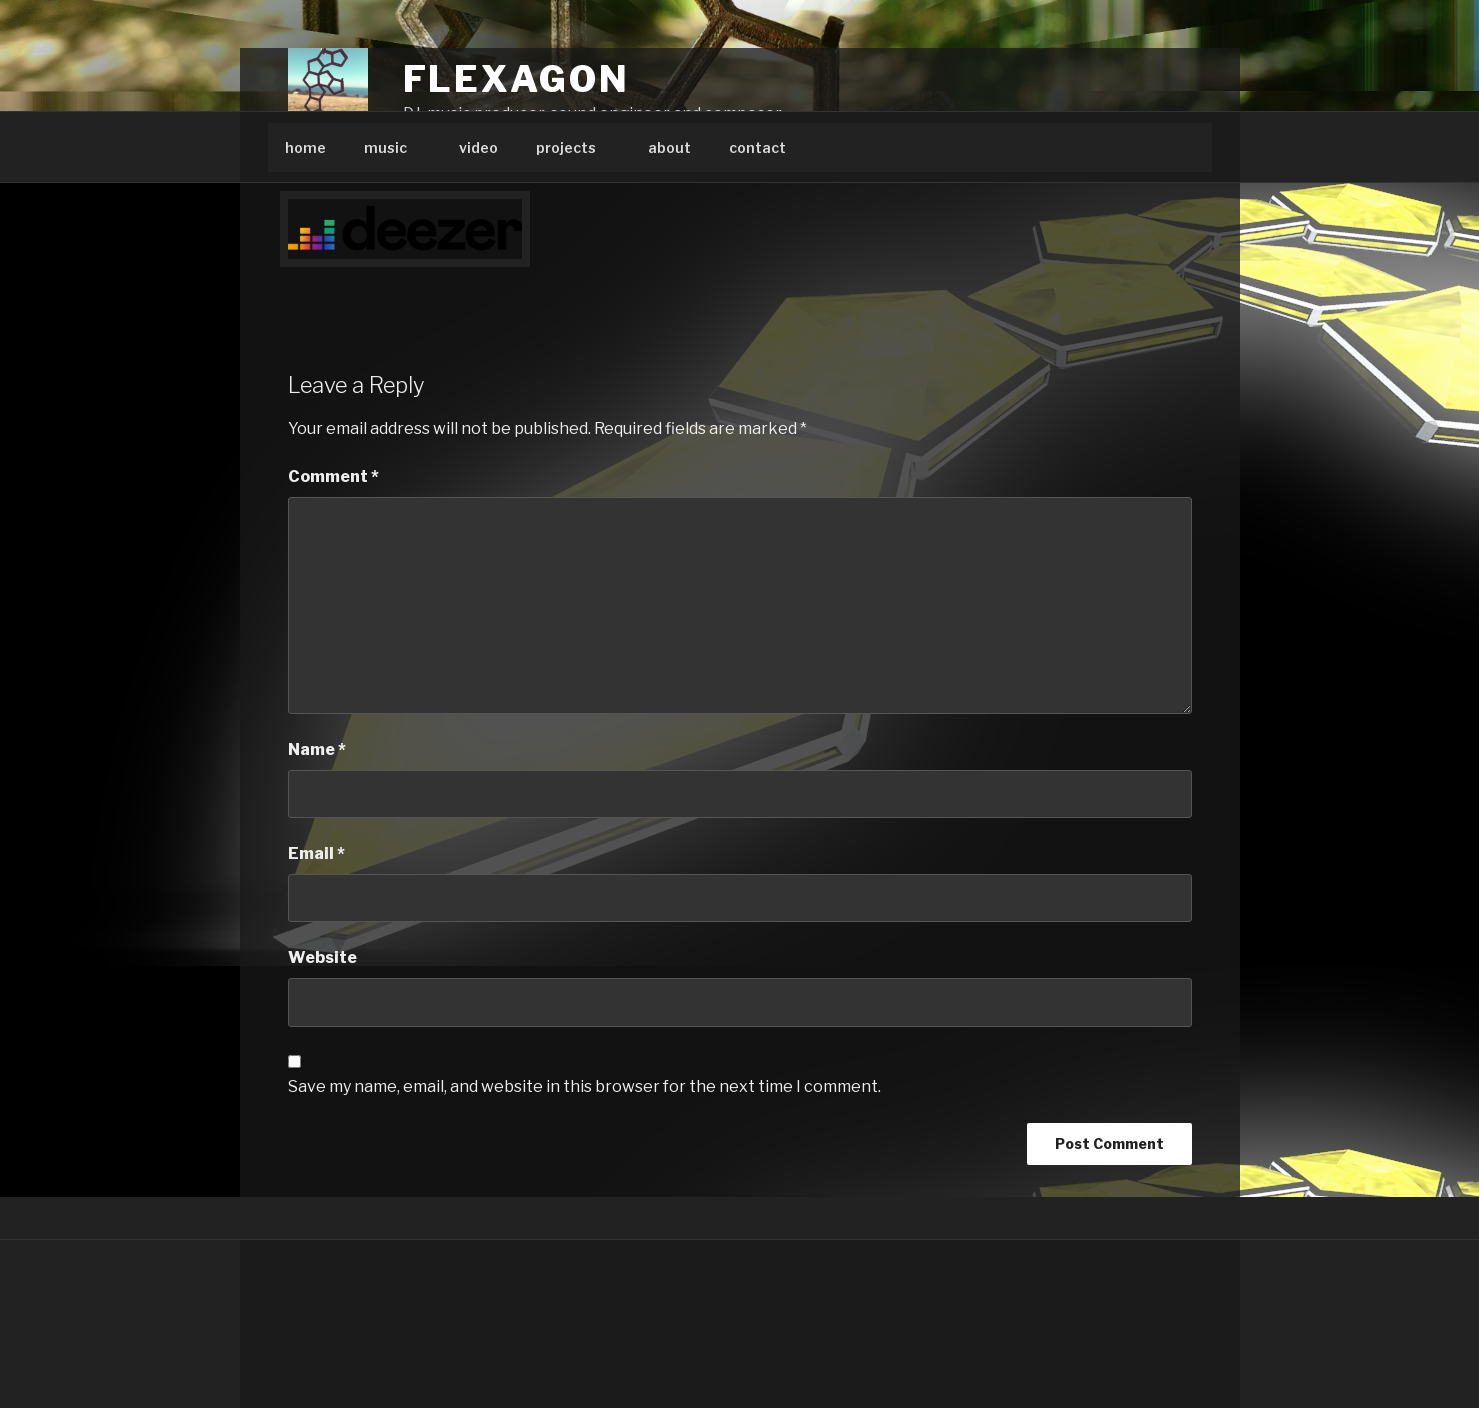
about (669, 147)
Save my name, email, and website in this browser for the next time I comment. (584, 1086)
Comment (333, 476)
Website (322, 957)
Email (316, 853)
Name (317, 749)
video (478, 147)
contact (757, 147)
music (395, 147)
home (305, 147)
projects (575, 147)
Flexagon (516, 79)
